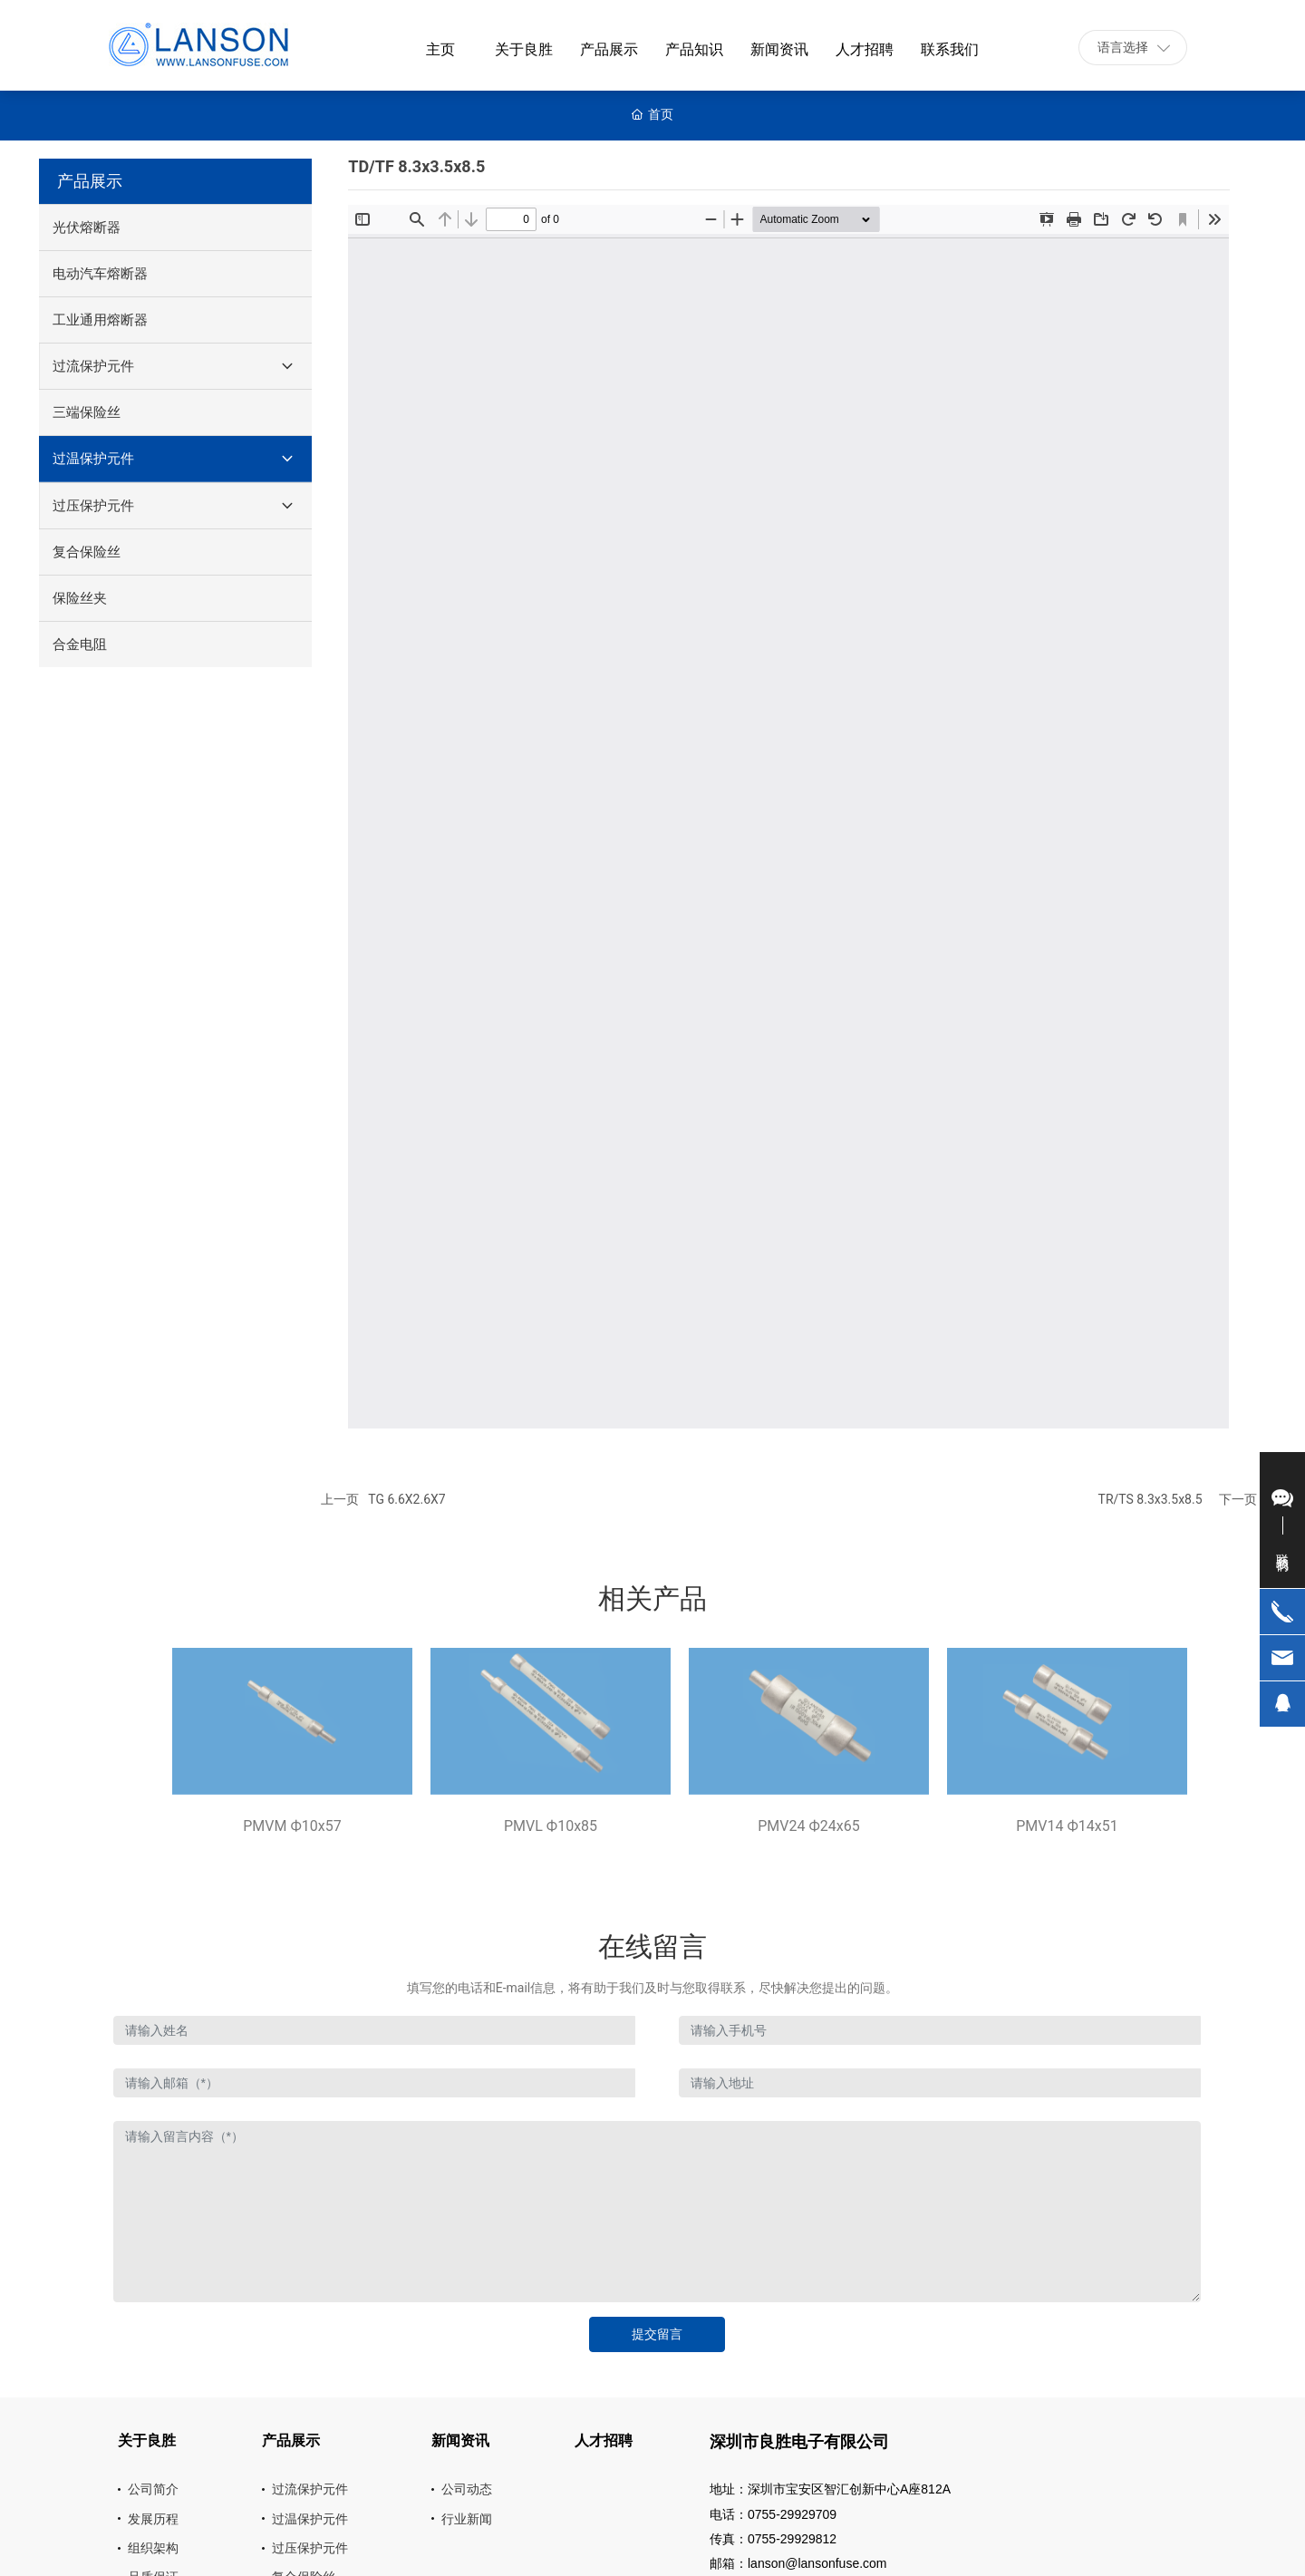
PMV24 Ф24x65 (808, 1826)
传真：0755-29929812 (773, 2539)
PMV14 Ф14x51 (1066, 1826)
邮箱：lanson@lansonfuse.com (798, 2563)
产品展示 (89, 181)
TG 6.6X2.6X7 (406, 1499)
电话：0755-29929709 (773, 2514)
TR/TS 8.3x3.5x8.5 (1150, 1499)
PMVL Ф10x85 (550, 1826)
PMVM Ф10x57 (292, 1826)
